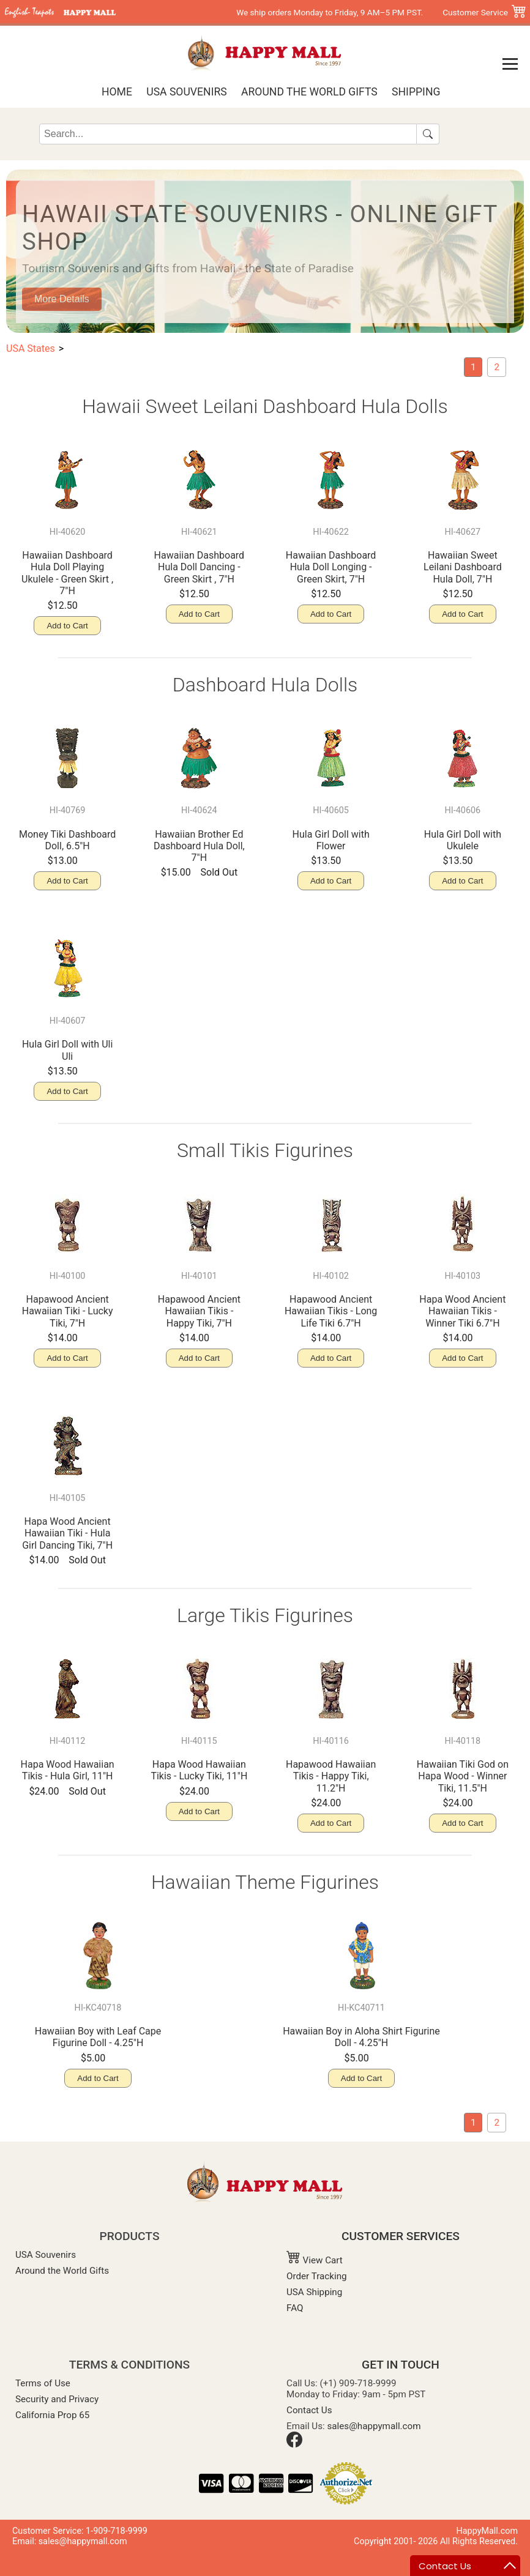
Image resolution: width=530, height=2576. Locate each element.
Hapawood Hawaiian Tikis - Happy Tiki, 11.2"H (331, 1776)
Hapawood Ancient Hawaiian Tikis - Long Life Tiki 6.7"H (331, 1311)
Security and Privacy (57, 2399)
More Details (61, 299)
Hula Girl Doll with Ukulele (462, 840)
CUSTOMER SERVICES (401, 2236)
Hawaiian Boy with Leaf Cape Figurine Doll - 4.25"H (98, 2037)
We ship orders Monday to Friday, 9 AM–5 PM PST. (329, 12)
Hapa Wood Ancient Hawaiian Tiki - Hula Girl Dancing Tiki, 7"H (67, 1533)
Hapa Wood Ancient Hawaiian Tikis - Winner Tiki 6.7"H (462, 1311)
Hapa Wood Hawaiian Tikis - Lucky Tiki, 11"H (199, 1770)
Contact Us (309, 2410)
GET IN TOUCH (400, 2365)
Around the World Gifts (309, 92)
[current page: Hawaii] (473, 367)
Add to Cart (67, 625)
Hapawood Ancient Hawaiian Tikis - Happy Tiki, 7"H (199, 1311)
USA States (30, 348)
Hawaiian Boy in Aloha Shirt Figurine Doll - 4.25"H (361, 2037)
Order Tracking (316, 2276)
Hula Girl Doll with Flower (331, 840)
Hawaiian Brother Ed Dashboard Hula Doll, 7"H (199, 845)
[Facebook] (294, 2444)
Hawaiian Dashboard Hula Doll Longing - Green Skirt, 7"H (331, 566)
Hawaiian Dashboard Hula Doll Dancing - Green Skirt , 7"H (199, 566)
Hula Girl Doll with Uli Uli (67, 1050)
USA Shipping (314, 2292)
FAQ (294, 2308)
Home (117, 92)
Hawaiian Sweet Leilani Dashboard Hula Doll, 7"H (463, 566)
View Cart (314, 2260)
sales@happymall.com (374, 2426)
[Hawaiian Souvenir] (496, 367)
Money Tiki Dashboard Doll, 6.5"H (67, 840)
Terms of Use (42, 2383)
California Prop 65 (52, 2415)
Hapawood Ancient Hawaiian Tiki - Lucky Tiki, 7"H (67, 1311)
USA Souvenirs (186, 92)
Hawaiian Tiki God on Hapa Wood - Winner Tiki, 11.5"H (463, 1776)
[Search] (228, 134)
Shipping (416, 92)
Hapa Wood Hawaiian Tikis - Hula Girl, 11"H (67, 1770)
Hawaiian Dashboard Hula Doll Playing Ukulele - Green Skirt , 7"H (67, 573)
